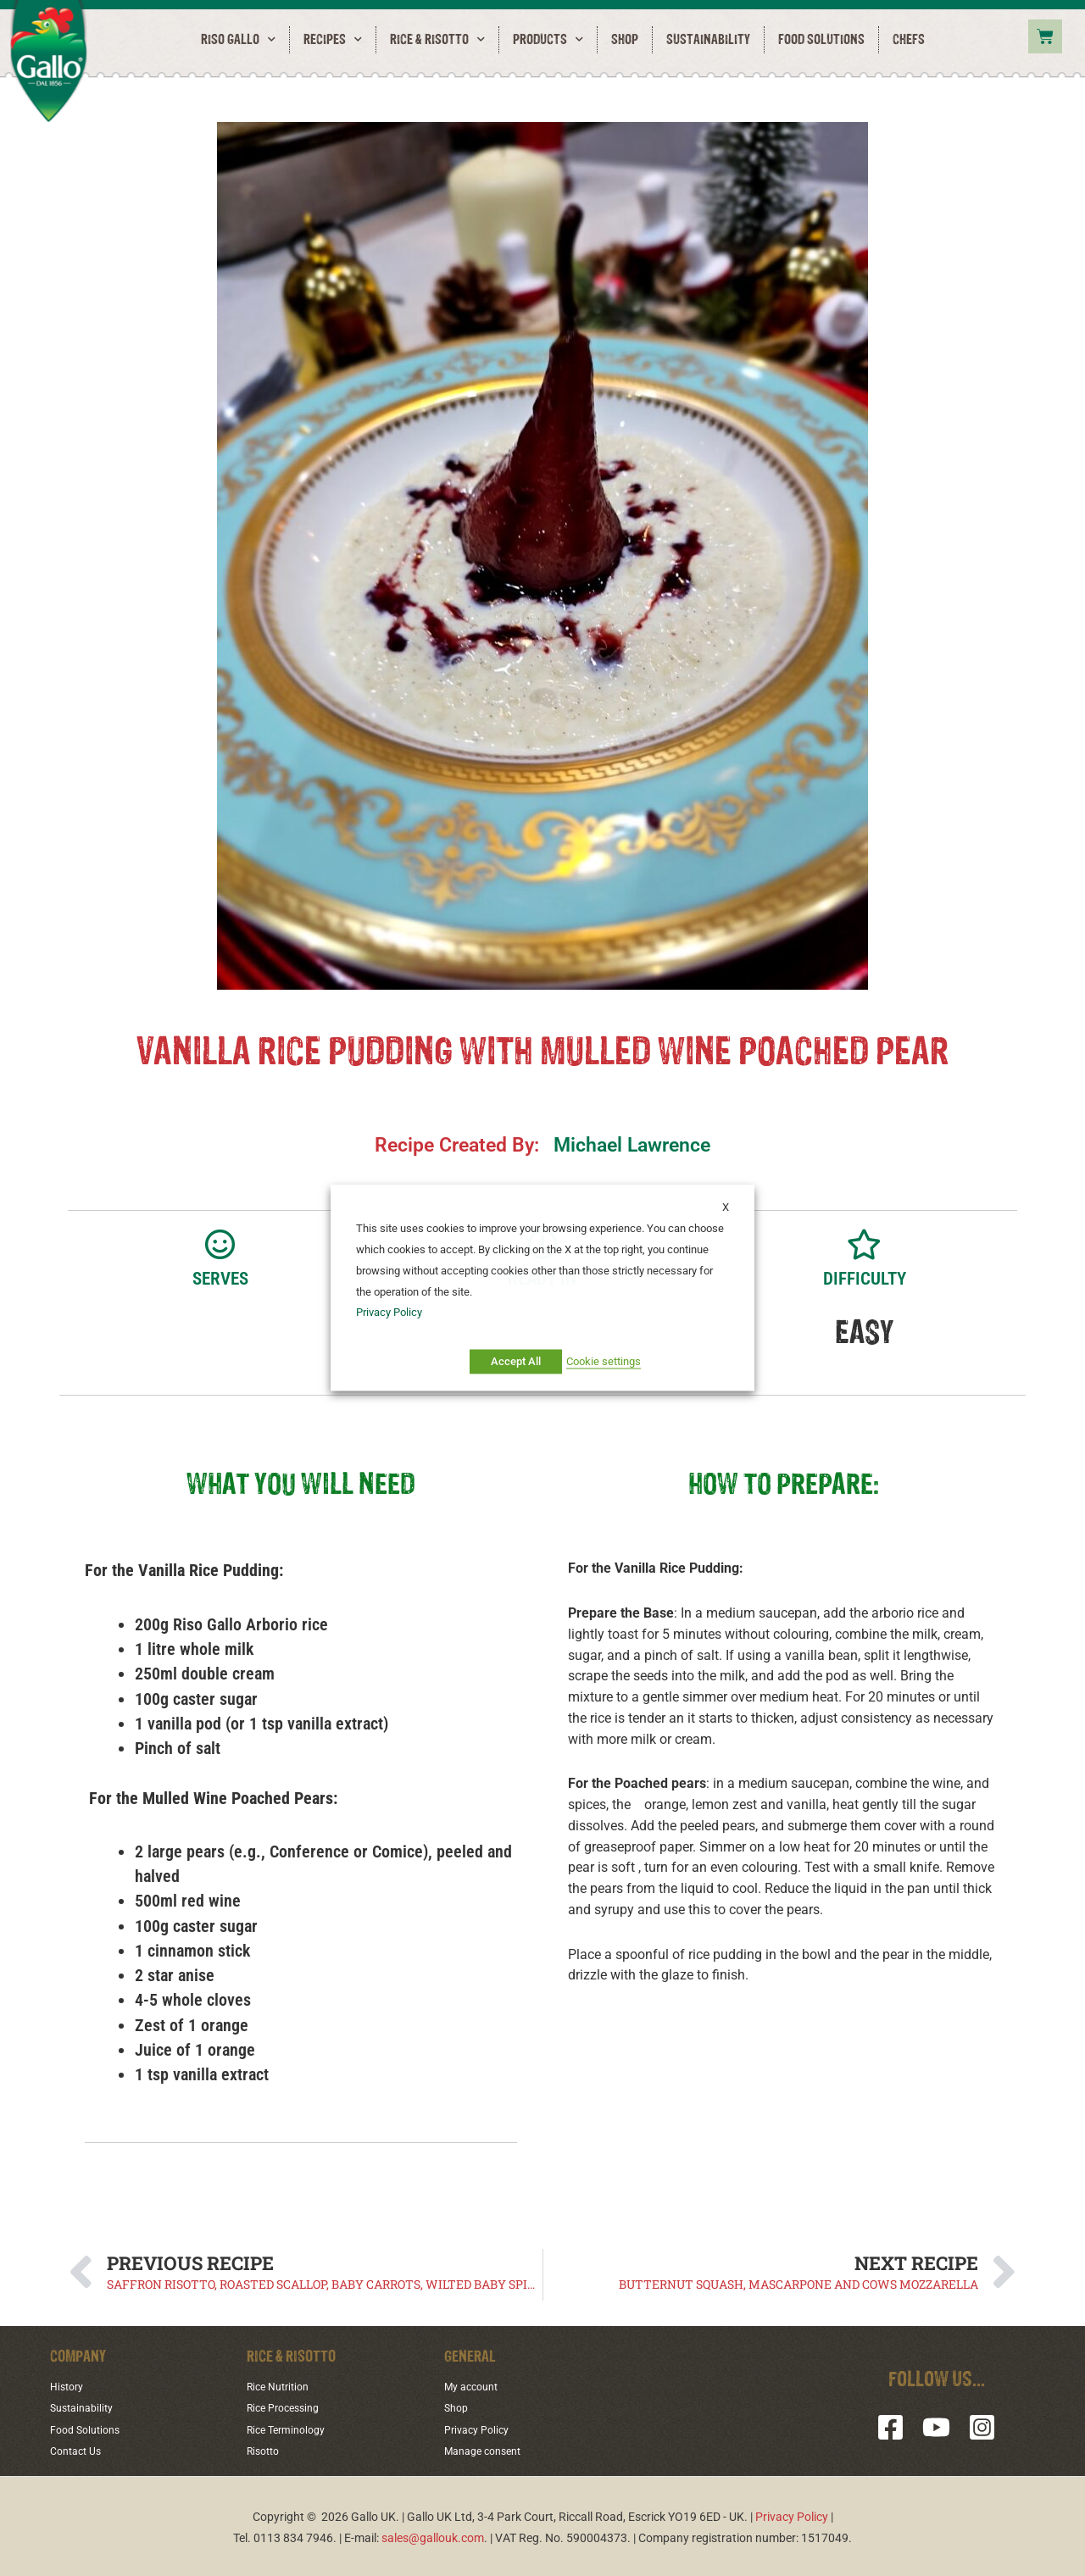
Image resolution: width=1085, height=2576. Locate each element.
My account (475, 2386)
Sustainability (708, 40)
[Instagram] (982, 2427)
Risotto (266, 2449)
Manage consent (488, 2449)
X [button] (725, 1207)
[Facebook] (890, 2427)
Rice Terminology (291, 2427)
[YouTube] (936, 2427)
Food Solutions (821, 40)
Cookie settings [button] (603, 1362)
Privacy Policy (480, 2427)
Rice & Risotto (437, 40)
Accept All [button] (516, 1362)
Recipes (332, 40)
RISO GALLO (238, 40)
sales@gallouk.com (432, 2535)
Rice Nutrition (282, 2386)
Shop (624, 40)
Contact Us (79, 2449)
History (69, 2386)
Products (548, 40)
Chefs (909, 40)
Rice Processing (288, 2407)
